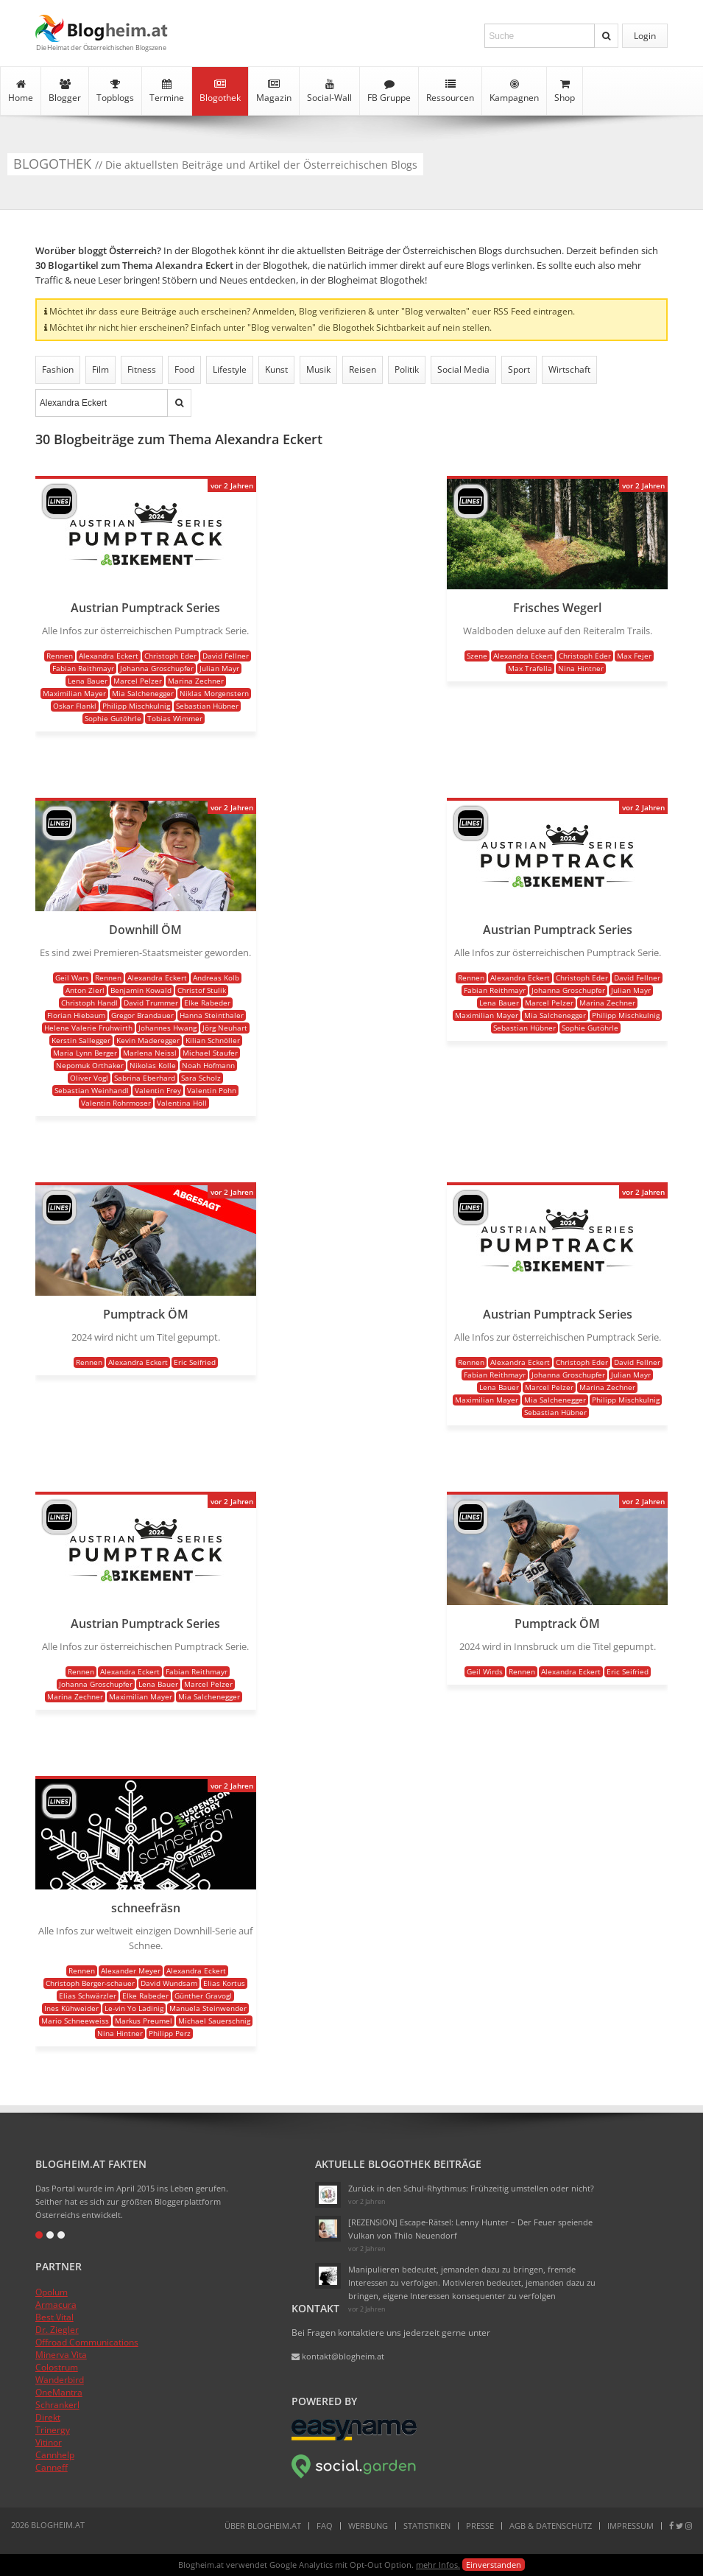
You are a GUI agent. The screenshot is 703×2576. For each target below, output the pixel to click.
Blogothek (220, 91)
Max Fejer (634, 655)
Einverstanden (493, 2564)
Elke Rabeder (207, 1002)
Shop (564, 91)
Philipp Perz (170, 2033)
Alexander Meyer (130, 1970)
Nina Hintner (581, 668)
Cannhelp (54, 2455)
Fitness (141, 369)
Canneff (51, 2467)
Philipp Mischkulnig (136, 706)
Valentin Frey (158, 1090)
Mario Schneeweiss (75, 2020)
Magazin (274, 91)
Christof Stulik (201, 990)
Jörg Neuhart (224, 1027)
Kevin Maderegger (148, 1040)
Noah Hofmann (208, 1065)
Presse (480, 2525)
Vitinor (48, 2442)
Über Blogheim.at (263, 2525)
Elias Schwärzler (87, 1995)
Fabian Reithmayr (83, 668)
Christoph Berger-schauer (90, 1983)
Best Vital (54, 2317)
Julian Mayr (219, 668)
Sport (519, 369)
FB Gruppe (389, 91)
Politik (407, 369)
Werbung (368, 2525)
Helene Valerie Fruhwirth (88, 1027)
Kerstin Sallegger (81, 1040)
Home (20, 91)
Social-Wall (329, 91)
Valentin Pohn (211, 1090)
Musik (318, 369)
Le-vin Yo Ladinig (134, 2008)
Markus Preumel (143, 2020)
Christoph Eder (170, 655)
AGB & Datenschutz (550, 2525)
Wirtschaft (569, 369)
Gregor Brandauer (142, 1015)
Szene (477, 655)
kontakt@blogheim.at (338, 2356)
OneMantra (58, 2392)
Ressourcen (450, 91)
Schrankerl (57, 2404)
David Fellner (225, 655)
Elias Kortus (224, 1983)
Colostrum (56, 2367)
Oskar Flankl (74, 706)
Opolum (51, 2292)
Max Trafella (530, 668)
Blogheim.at (101, 28)
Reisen (362, 369)
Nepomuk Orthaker (90, 1065)
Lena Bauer (87, 680)
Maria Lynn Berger (85, 1052)
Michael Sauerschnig (214, 2020)
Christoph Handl (89, 1002)
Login (645, 35)
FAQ (325, 2525)
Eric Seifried (195, 1362)
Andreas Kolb (216, 977)
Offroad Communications (86, 2342)
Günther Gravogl (203, 1995)
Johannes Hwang (167, 1027)
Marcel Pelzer (137, 680)
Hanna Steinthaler (212, 1015)
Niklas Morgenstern (214, 693)
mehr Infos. (438, 2564)
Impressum (630, 2525)
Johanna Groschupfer (157, 668)
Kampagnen (514, 91)
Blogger (65, 91)
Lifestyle (230, 369)
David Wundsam (169, 1983)
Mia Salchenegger (143, 693)
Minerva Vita (61, 2354)
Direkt (47, 2417)
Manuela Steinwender (208, 2008)
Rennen (59, 655)
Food (184, 369)
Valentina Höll (182, 1103)
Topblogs (115, 91)
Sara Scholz (201, 1078)
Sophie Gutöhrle (113, 718)
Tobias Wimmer (174, 718)
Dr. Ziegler (57, 2329)
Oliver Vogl (89, 1078)
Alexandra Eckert (108, 655)
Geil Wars (72, 977)
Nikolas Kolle (153, 1065)
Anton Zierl (85, 990)
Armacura (56, 2304)
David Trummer (151, 1002)
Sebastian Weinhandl (91, 1090)
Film (100, 369)
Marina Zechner (196, 680)
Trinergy (52, 2430)
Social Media (463, 369)
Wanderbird (59, 2379)
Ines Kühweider (71, 2008)
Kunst (276, 369)
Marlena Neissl (150, 1052)
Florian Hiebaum (76, 1015)
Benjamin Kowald (141, 990)
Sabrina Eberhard (144, 1078)
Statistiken (427, 2525)
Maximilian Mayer (74, 693)
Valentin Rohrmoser (116, 1103)
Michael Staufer (210, 1052)
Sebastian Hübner (207, 706)
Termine (166, 91)
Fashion (58, 369)
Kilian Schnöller (213, 1040)
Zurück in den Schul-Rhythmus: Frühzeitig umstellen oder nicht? (471, 2188)
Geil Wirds (485, 1671)
